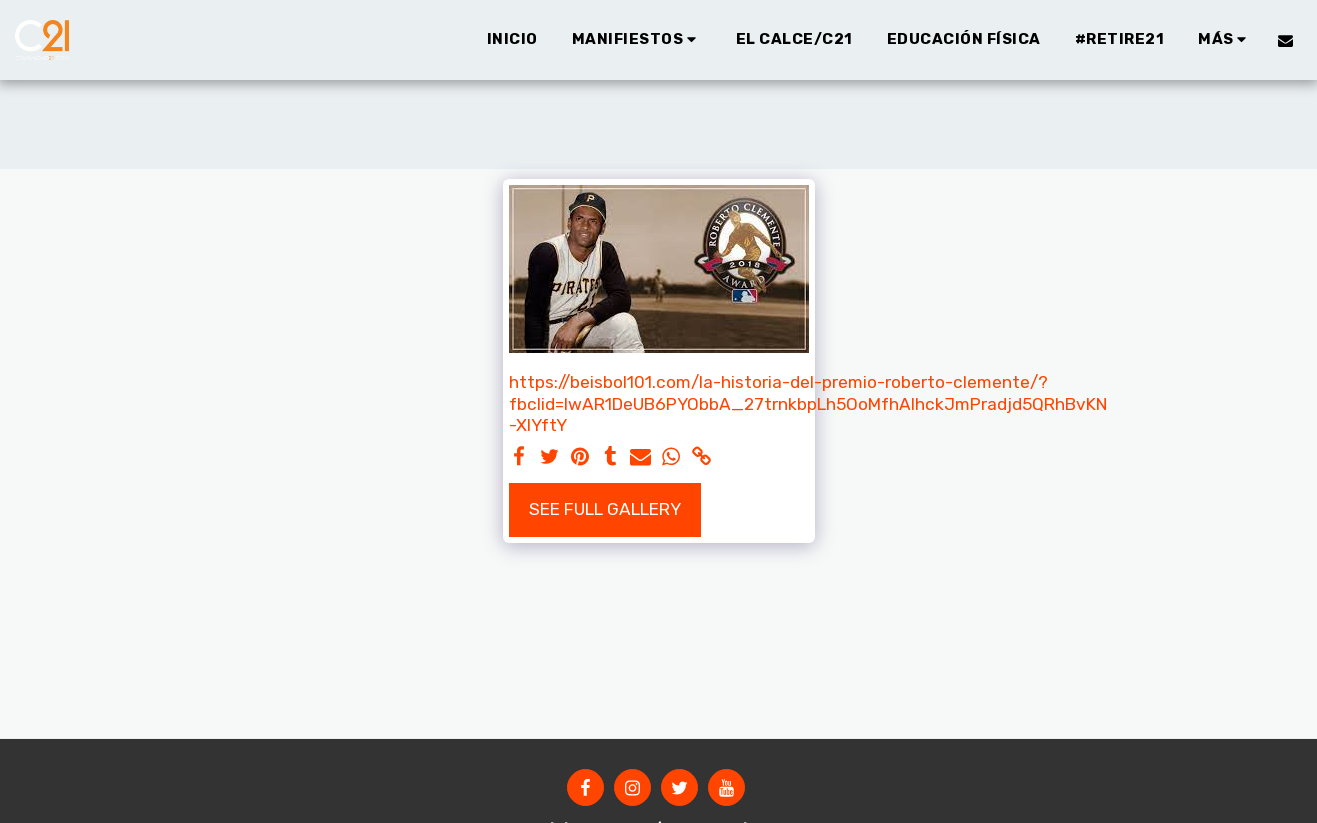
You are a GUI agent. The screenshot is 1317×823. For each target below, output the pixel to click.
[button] (637, 40)
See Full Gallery (605, 509)
